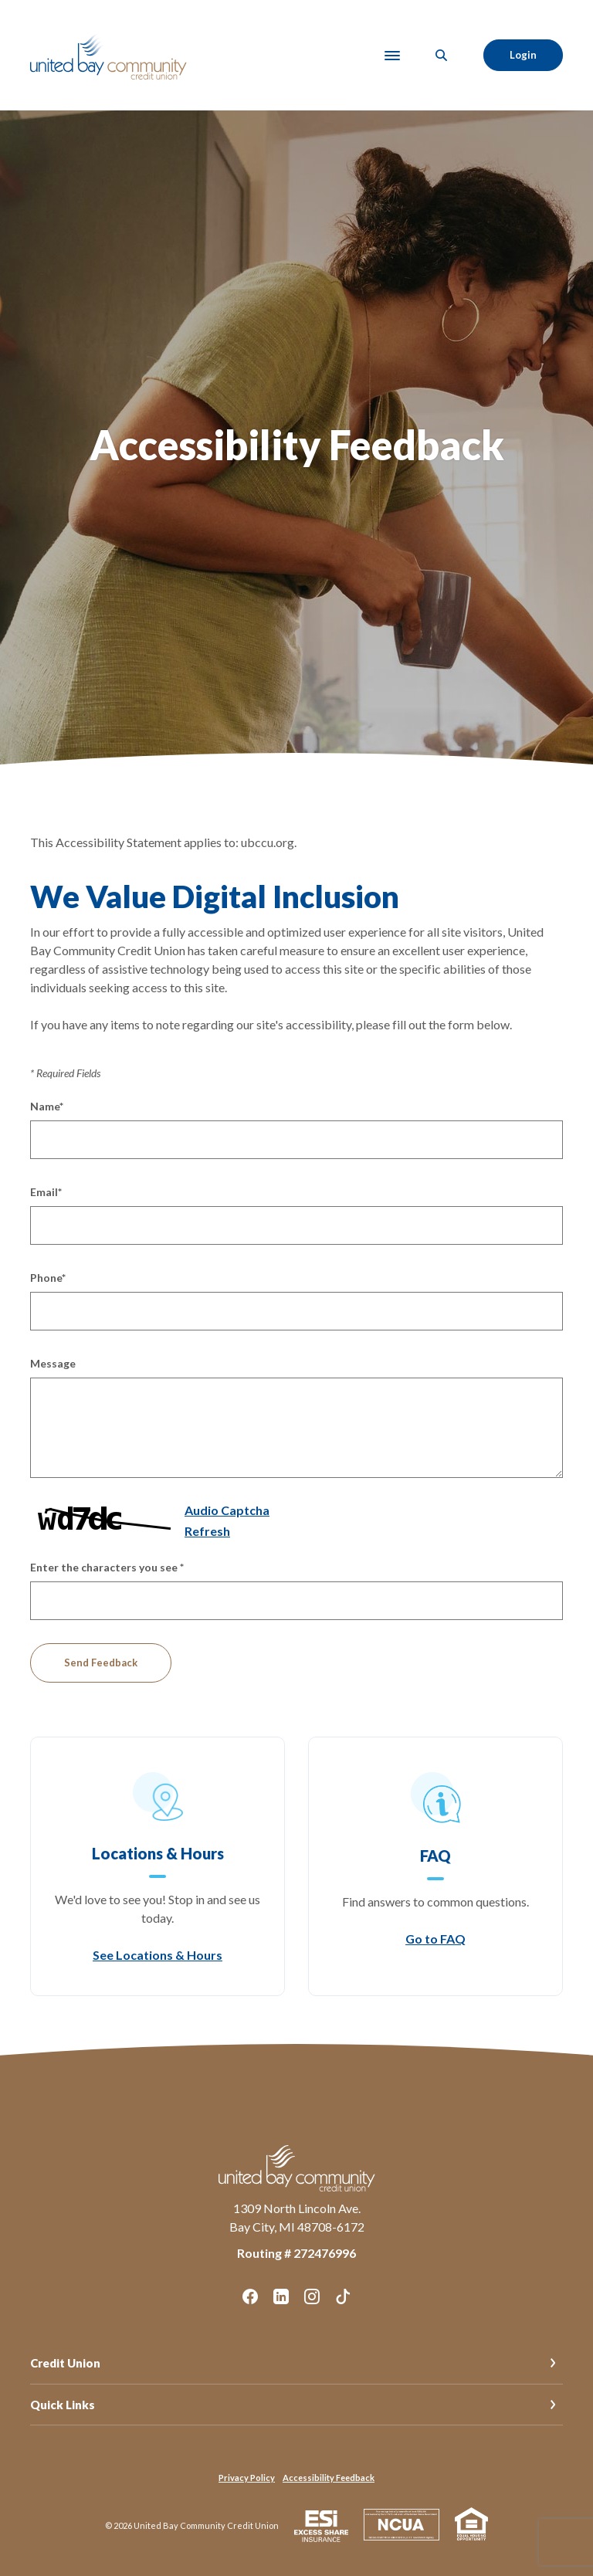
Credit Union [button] (65, 2363)
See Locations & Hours (157, 1954)
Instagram (312, 2296)
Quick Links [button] (62, 2405)
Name (46, 1106)
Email (46, 1191)
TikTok (343, 2296)
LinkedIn (281, 2296)
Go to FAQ (435, 1938)
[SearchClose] (441, 55)
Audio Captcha (227, 1510)
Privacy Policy (247, 2478)
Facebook (250, 2296)
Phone (48, 1277)
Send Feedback (100, 1662)
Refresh (207, 1531)
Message (53, 1363)
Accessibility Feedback (328, 2478)
